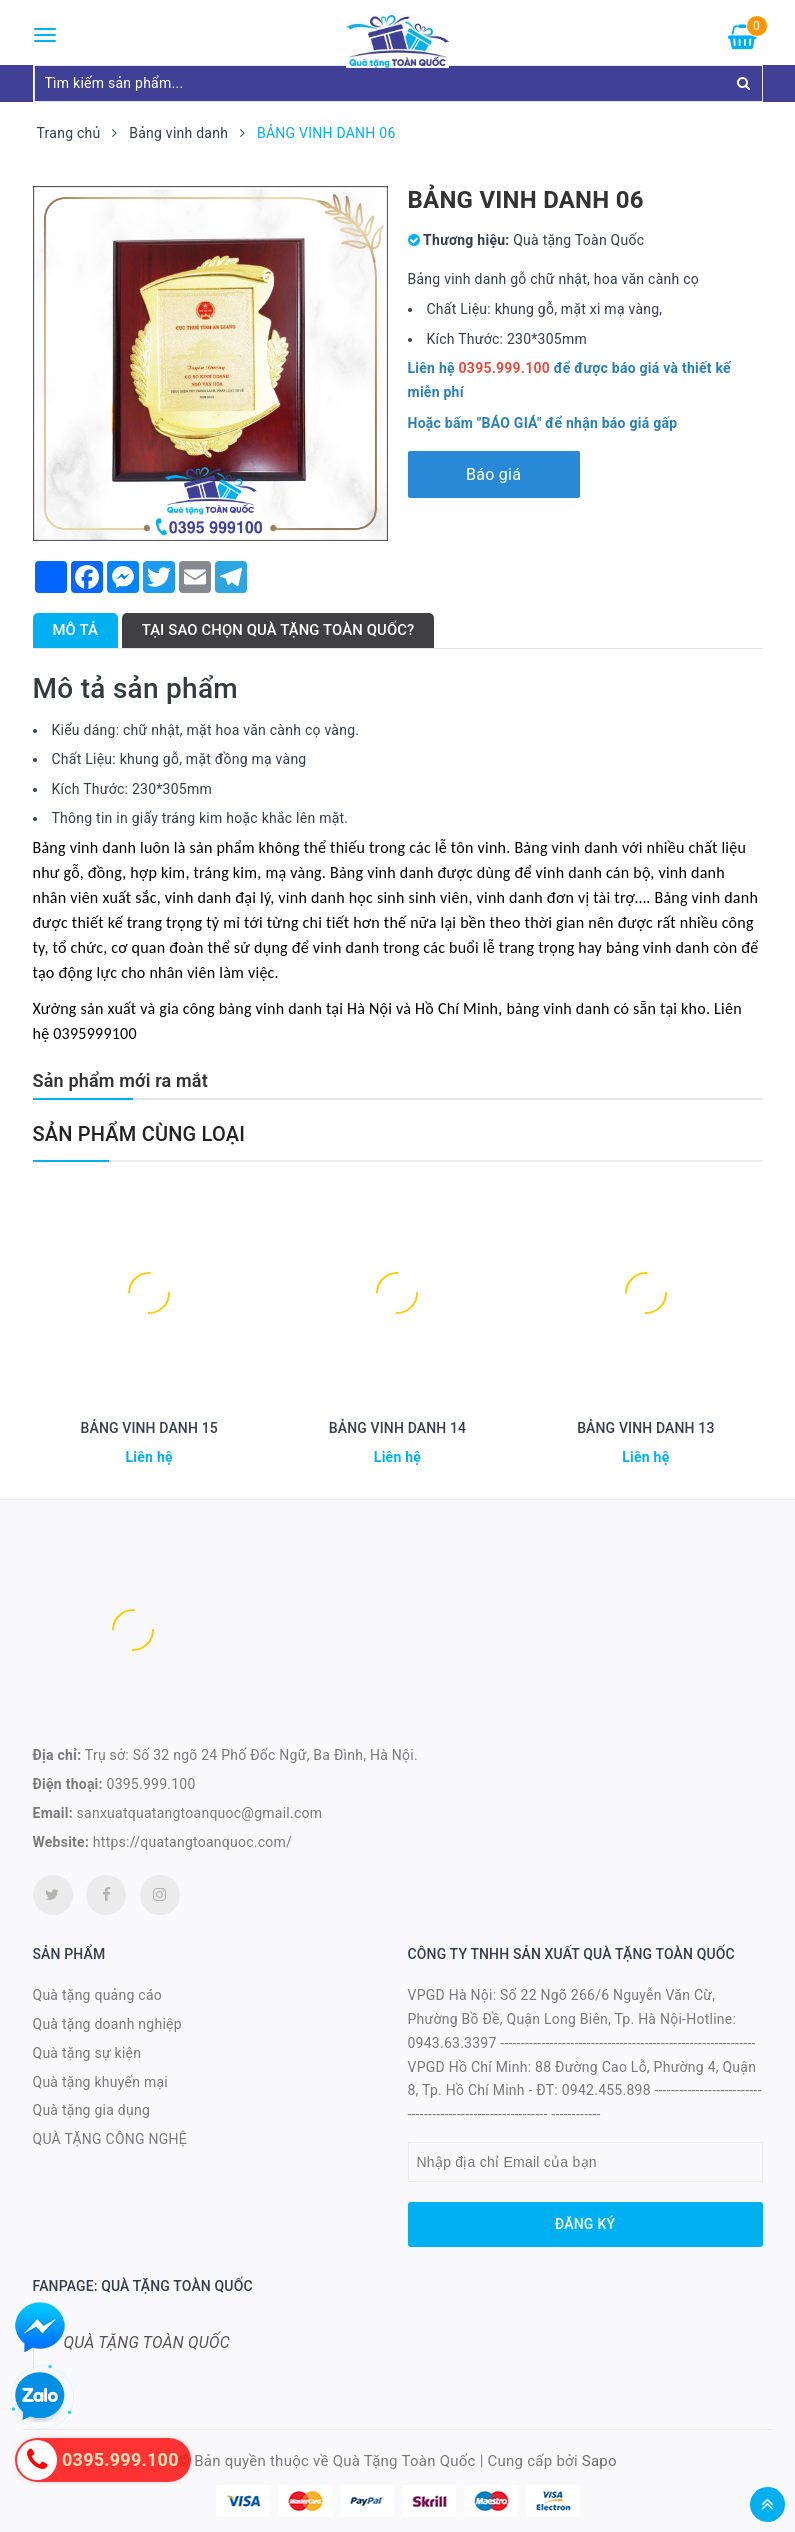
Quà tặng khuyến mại (100, 2082)
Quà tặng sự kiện (87, 2053)
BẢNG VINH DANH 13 (645, 1428)
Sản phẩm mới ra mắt (120, 1080)
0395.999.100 (151, 1784)
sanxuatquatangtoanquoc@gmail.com (200, 1813)
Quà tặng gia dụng (92, 2110)
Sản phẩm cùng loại (139, 1134)
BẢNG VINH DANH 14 (397, 1428)
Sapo (599, 2461)
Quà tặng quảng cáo (97, 1995)
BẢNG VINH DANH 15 (148, 1428)
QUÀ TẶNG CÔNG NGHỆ (110, 2139)
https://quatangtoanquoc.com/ (192, 1842)
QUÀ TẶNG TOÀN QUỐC (147, 2342)
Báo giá (493, 474)
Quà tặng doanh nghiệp (107, 2024)
